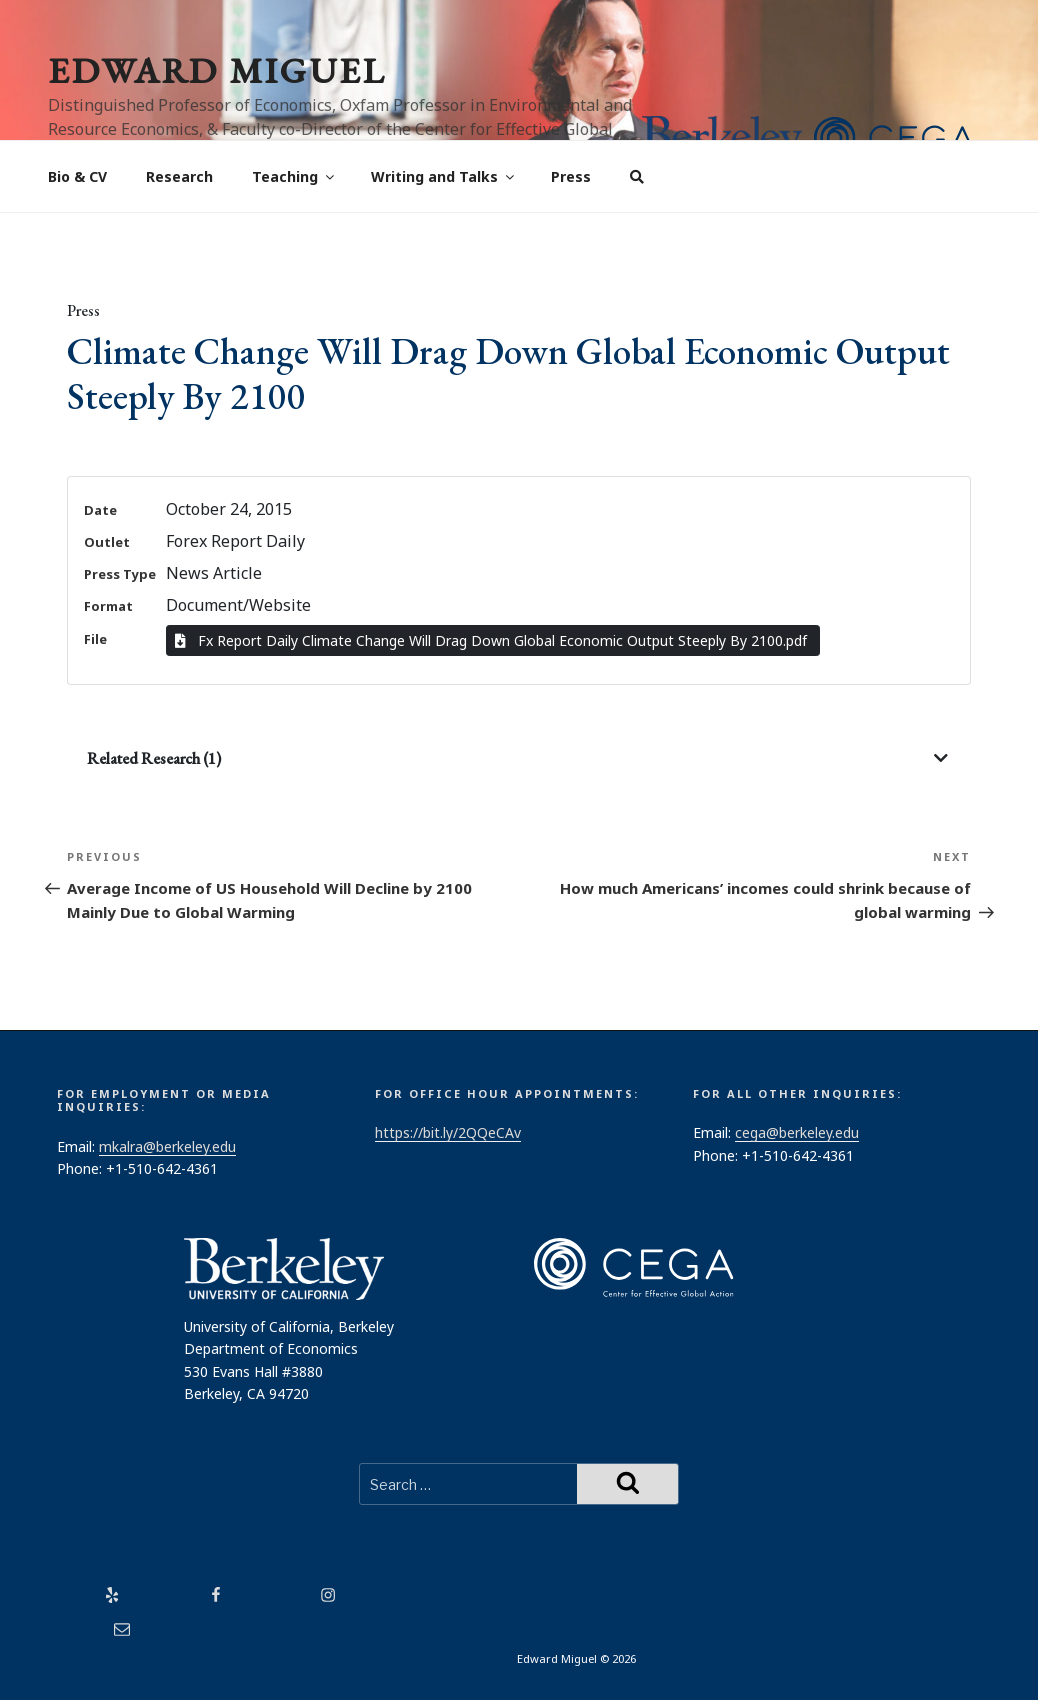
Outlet (107, 542)
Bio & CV (77, 176)
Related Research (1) (154, 758)
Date (100, 510)
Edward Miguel (217, 70)
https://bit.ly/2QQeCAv (448, 1132)
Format (108, 606)
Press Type (120, 574)
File (95, 639)
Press (571, 176)
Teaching (294, 176)
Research (179, 176)
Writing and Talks (444, 176)
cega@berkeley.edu (797, 1132)
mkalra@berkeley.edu (167, 1146)
